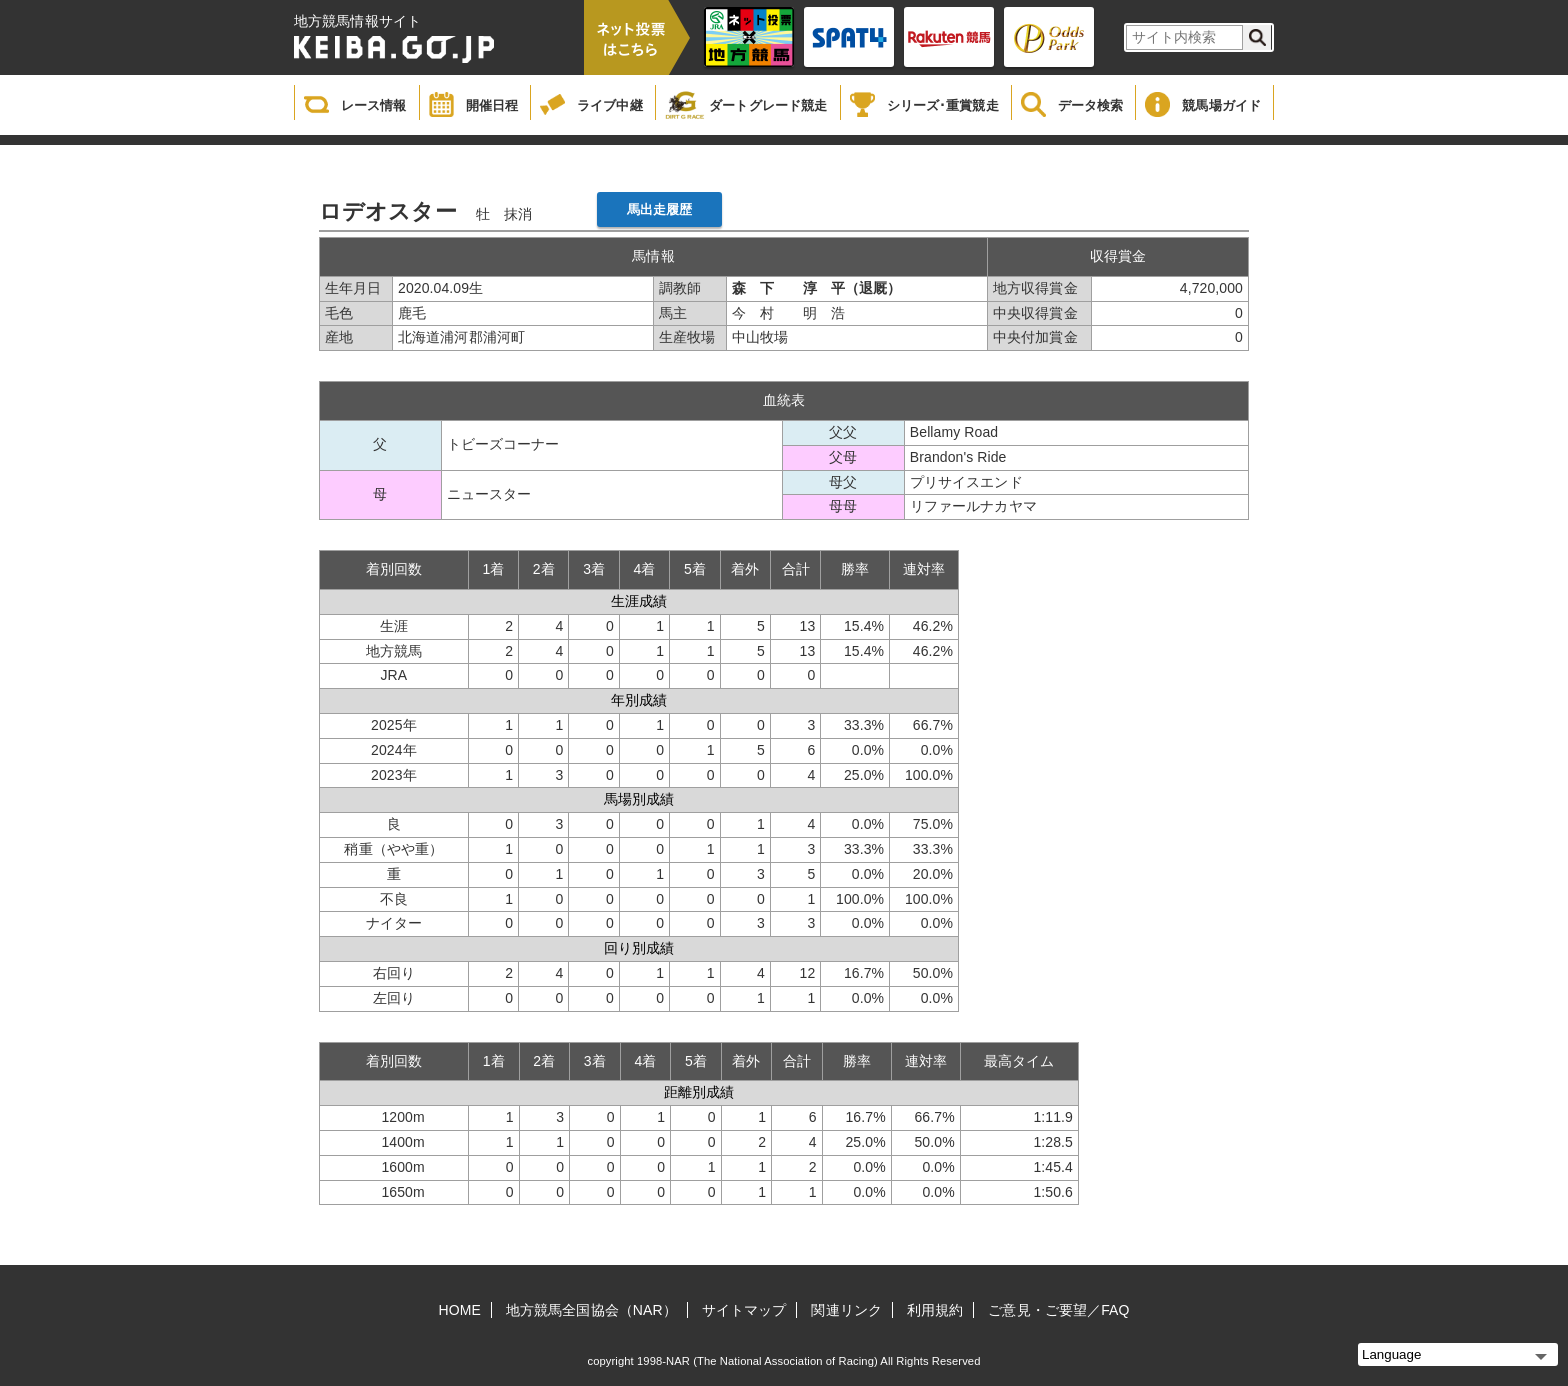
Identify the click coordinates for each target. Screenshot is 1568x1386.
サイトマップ (744, 1310)
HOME (460, 1310)
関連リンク (846, 1310)
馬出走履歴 (660, 209)
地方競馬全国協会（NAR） (591, 1310)
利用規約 (935, 1310)
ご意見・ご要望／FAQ (1058, 1310)
